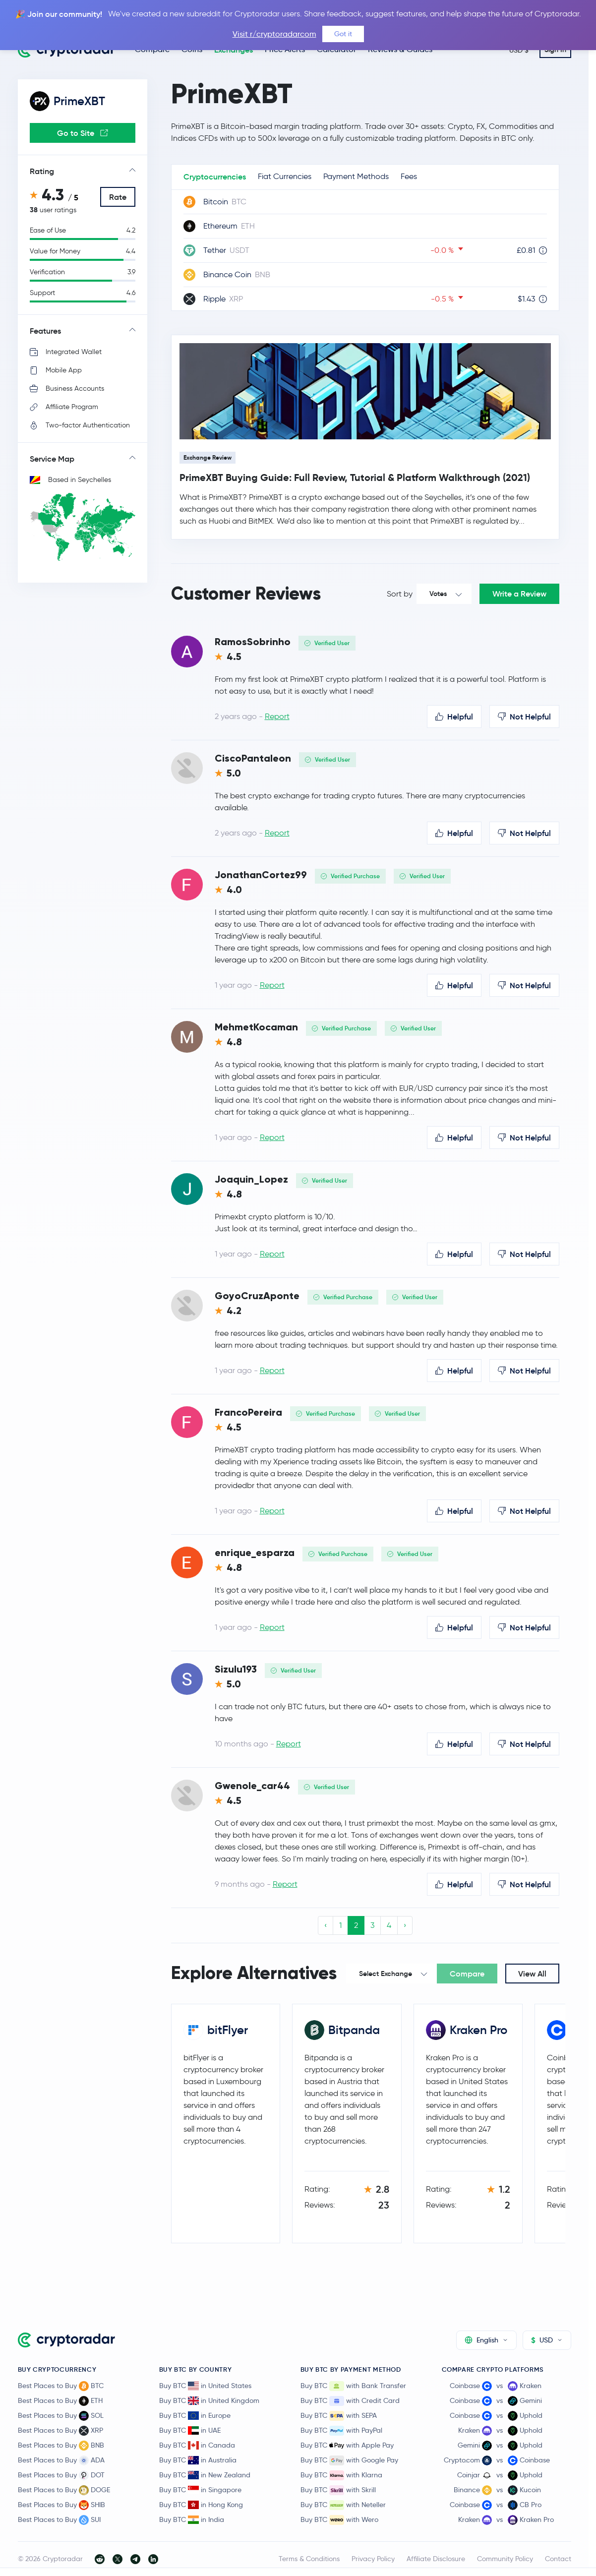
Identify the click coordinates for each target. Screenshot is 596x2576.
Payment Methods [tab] (356, 176)
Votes (438, 593)
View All (532, 1973)
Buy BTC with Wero (339, 2520)
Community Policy (505, 2558)
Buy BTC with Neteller (343, 2505)
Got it (343, 33)
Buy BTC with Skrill (338, 2490)
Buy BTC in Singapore (200, 2489)
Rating (42, 171)
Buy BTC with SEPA (338, 2416)
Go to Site (82, 133)
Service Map (52, 459)
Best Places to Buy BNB (61, 2446)
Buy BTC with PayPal (341, 2431)
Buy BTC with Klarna (341, 2475)
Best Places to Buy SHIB (61, 2505)
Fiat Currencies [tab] (284, 176)
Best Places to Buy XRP (60, 2431)
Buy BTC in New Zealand (204, 2474)
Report (277, 716)
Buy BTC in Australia (198, 2460)
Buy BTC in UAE (190, 2430)
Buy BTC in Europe (195, 2415)
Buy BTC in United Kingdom (209, 2400)
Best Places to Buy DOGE (64, 2490)
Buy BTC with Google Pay (349, 2460)
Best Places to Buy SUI (59, 2520)
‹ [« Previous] (325, 1925)
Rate (117, 197)
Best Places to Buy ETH (60, 2401)
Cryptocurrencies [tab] (214, 176)
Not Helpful (524, 716)
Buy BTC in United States (205, 2385)
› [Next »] (405, 1925)
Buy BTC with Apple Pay (347, 2446)
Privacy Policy (373, 2558)
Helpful (454, 716)
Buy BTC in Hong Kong (201, 2504)
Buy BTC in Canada (197, 2445)
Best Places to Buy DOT (61, 2475)
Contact (558, 2558)
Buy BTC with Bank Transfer (353, 2386)
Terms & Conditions (309, 2558)
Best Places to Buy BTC (61, 2386)
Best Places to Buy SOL (61, 2416)
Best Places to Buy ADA (61, 2460)
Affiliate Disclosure (436, 2558)
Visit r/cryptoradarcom (274, 34)
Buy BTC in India (191, 2519)
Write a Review (519, 594)
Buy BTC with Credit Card (350, 2401)
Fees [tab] (409, 176)
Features (45, 331)
